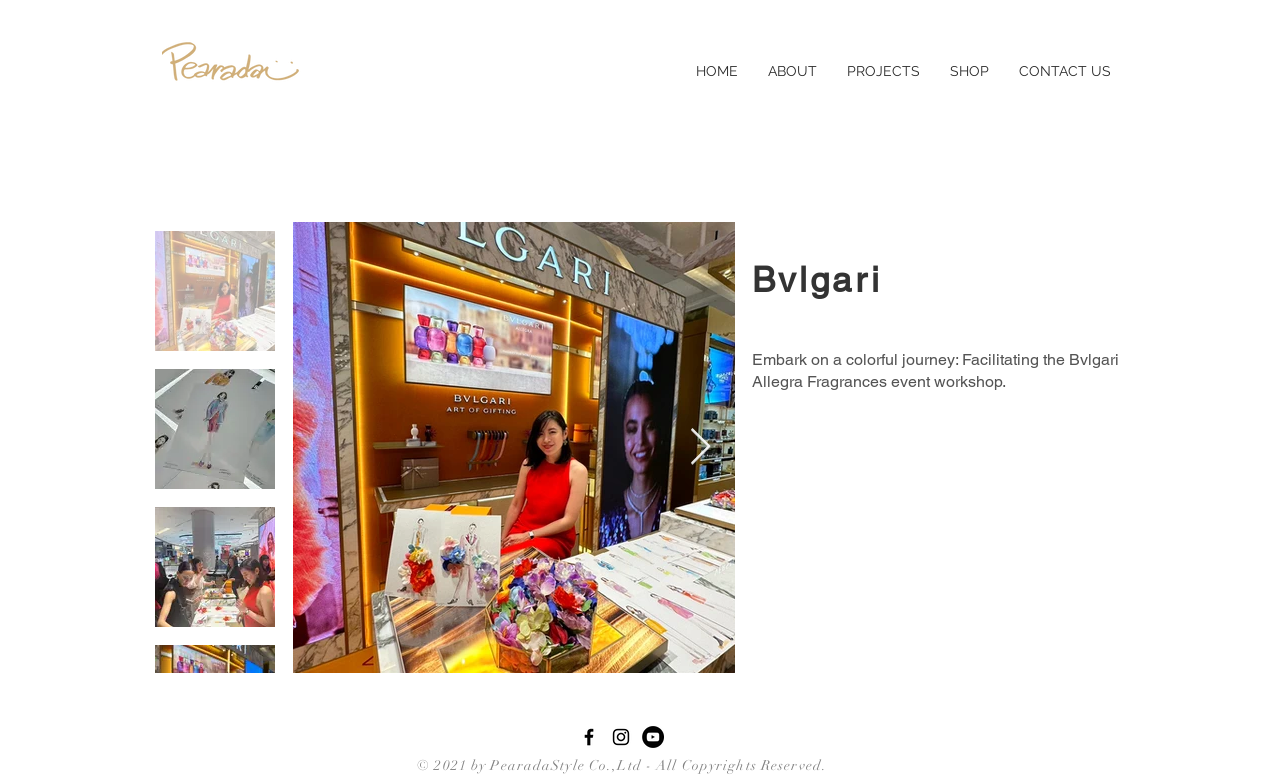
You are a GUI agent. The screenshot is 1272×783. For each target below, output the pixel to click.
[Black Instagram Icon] (621, 737)
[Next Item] (700, 447)
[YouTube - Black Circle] (653, 737)
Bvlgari (817, 279)
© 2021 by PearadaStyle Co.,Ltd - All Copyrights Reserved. (618, 765)
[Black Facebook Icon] (589, 737)
